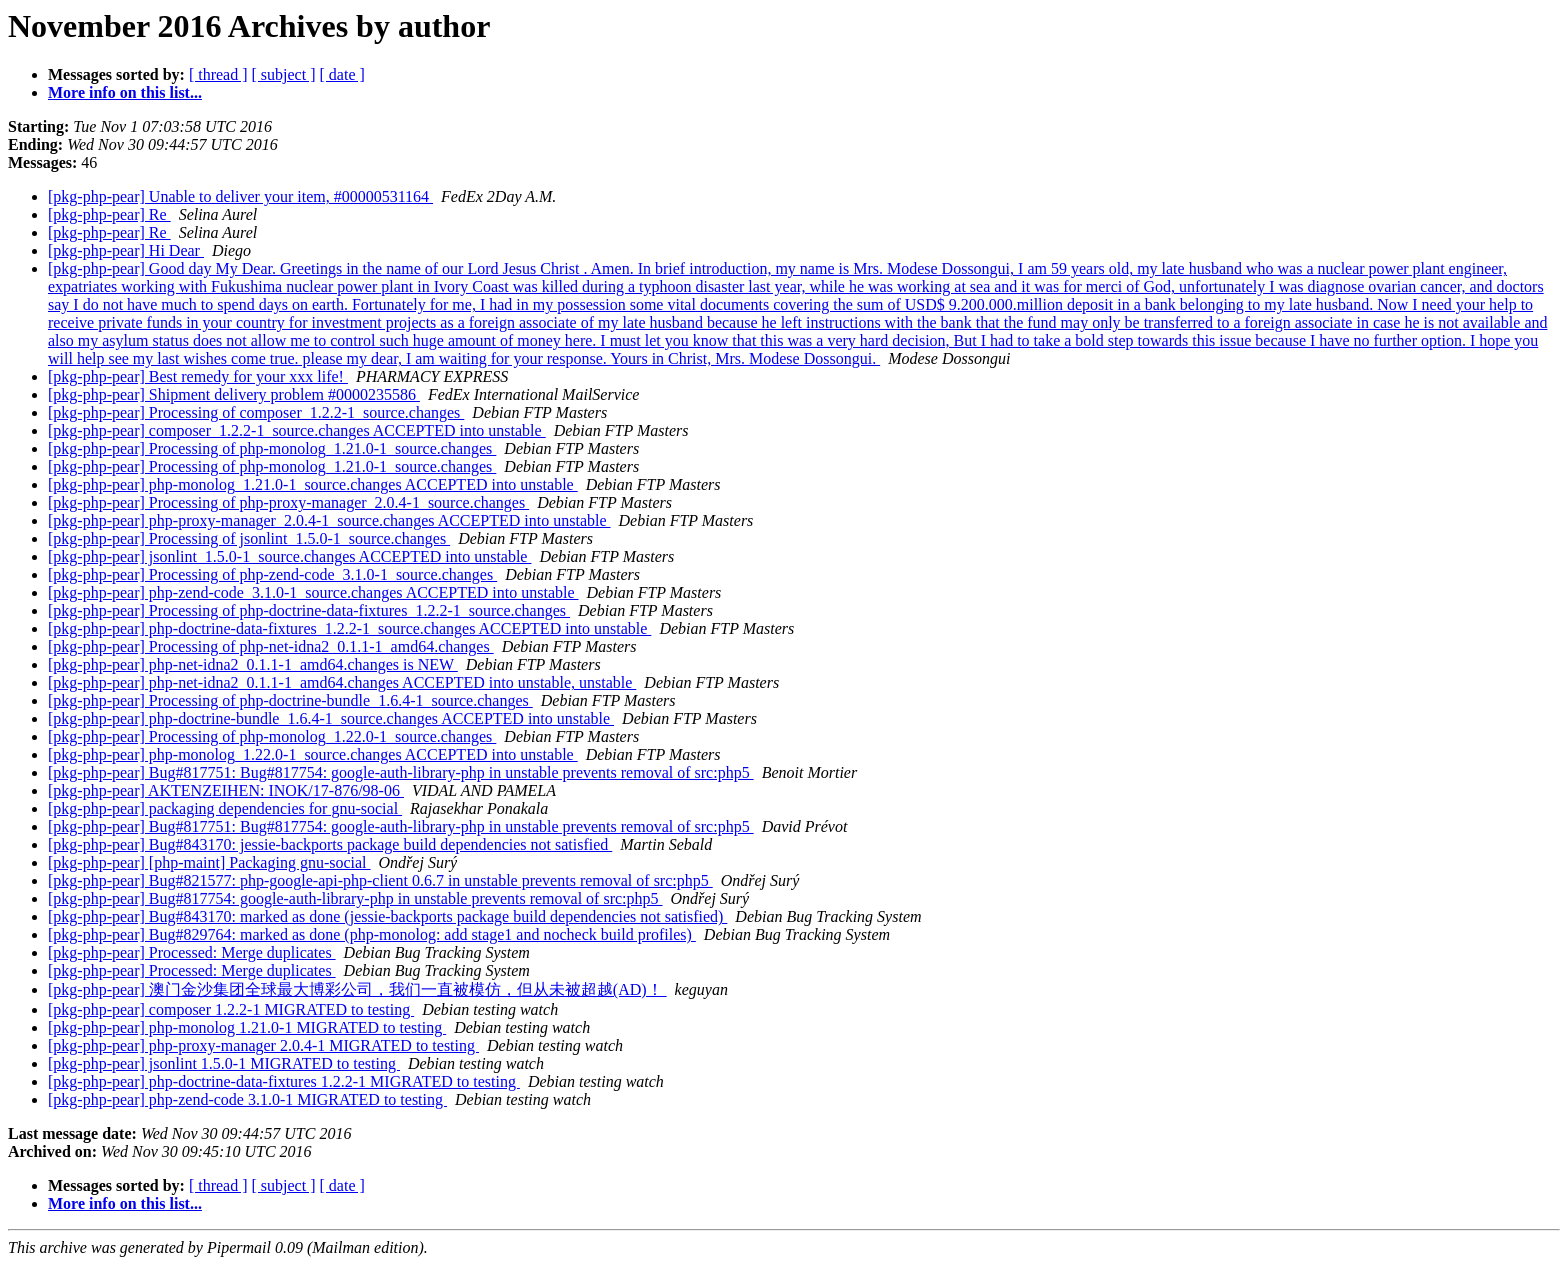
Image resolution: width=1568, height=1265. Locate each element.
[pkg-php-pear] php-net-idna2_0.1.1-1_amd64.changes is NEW (253, 664)
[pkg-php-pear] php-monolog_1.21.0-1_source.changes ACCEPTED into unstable (313, 484)
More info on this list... (125, 92)
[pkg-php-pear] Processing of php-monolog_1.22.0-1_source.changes (272, 736)
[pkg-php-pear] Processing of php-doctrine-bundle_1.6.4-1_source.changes (290, 700)
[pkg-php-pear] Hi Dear (126, 250)
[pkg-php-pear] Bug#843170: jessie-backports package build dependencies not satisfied (330, 844)
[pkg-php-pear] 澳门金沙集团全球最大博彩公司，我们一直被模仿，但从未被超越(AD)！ (357, 989)
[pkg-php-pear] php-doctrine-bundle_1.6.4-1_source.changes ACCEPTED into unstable (331, 718)
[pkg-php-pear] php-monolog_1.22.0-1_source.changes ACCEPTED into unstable (313, 754)
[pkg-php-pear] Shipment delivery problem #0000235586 (234, 394)
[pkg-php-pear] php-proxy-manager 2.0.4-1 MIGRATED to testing (263, 1045)
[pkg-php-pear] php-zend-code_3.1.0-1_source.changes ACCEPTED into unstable (313, 592)
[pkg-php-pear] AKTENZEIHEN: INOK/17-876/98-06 (226, 790)
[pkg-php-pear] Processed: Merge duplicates (192, 952)
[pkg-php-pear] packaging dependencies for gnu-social (225, 808)
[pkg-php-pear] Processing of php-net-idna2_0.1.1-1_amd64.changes (271, 646)
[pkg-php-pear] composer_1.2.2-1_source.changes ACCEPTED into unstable (297, 430)
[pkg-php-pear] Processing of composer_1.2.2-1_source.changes (256, 412)
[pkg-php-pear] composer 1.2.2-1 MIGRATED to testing (231, 1009)
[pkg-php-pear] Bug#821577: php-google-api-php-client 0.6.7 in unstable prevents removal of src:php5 (380, 880)
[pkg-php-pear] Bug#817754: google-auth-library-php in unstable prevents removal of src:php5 (355, 898)
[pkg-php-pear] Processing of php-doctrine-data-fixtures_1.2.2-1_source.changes (309, 610)
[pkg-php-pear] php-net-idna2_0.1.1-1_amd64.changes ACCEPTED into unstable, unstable (342, 682)
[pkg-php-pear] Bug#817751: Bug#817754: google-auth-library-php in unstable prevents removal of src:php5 (401, 772)
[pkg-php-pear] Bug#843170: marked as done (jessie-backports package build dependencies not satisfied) (387, 916)
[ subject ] (284, 74)
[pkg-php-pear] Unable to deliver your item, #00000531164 (240, 196)
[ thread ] (218, 74)
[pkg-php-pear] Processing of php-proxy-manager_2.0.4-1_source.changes (288, 502)
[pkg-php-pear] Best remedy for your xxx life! (198, 376)
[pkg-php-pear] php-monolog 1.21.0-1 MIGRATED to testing (247, 1027)
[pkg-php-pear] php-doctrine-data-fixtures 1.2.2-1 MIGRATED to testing (284, 1081)
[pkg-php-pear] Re (109, 214)
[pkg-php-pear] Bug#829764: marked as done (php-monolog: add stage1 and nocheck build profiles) (372, 934)
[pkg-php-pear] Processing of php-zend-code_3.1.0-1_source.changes (272, 574)
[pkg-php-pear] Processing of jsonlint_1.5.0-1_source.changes (249, 538)
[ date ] (342, 74)
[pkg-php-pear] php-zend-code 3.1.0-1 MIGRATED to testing (247, 1099)
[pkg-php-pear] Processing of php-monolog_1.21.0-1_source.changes (272, 448)
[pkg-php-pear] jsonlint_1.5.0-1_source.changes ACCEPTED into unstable (289, 556)
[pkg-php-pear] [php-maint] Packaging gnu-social (209, 862)
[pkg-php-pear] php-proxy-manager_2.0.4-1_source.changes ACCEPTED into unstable (329, 520)
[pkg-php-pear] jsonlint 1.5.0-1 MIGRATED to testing (224, 1063)
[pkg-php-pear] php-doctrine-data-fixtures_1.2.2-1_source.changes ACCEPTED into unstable (349, 628)
